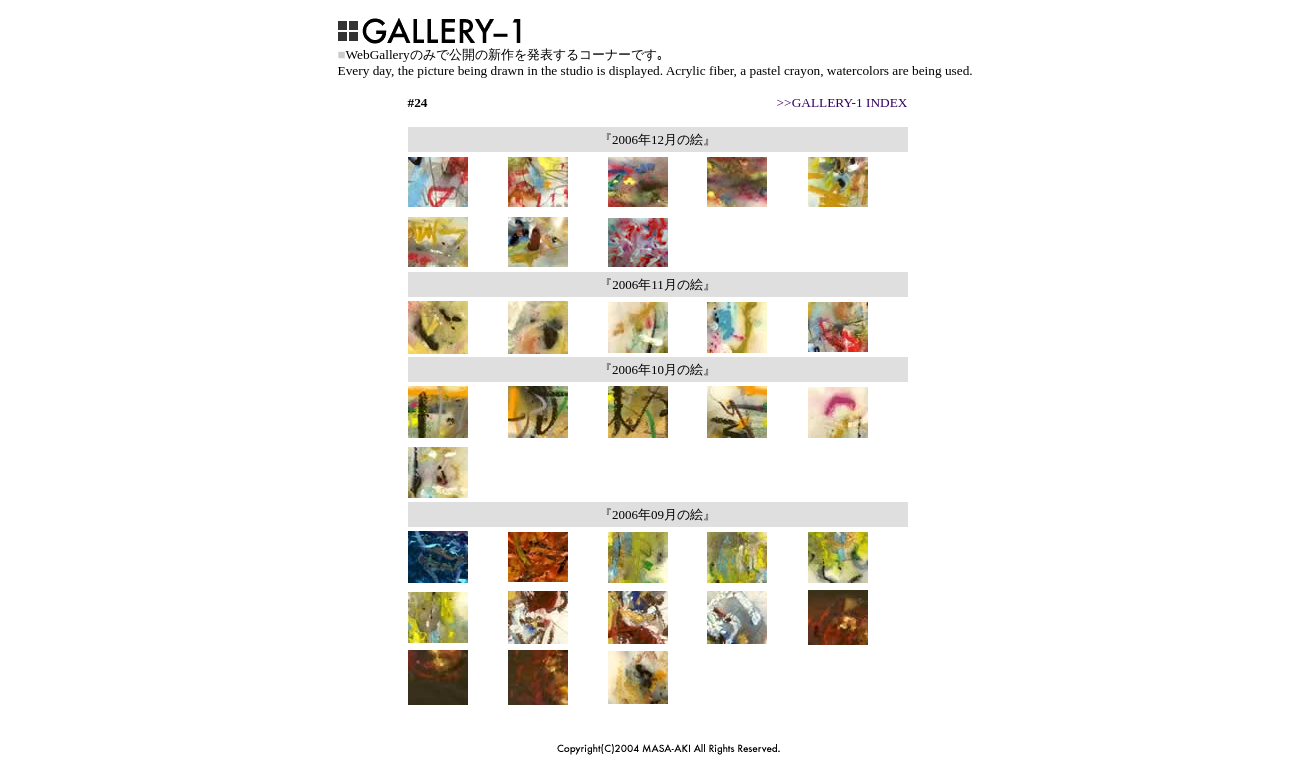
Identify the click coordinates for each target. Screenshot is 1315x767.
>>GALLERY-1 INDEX (842, 102)
